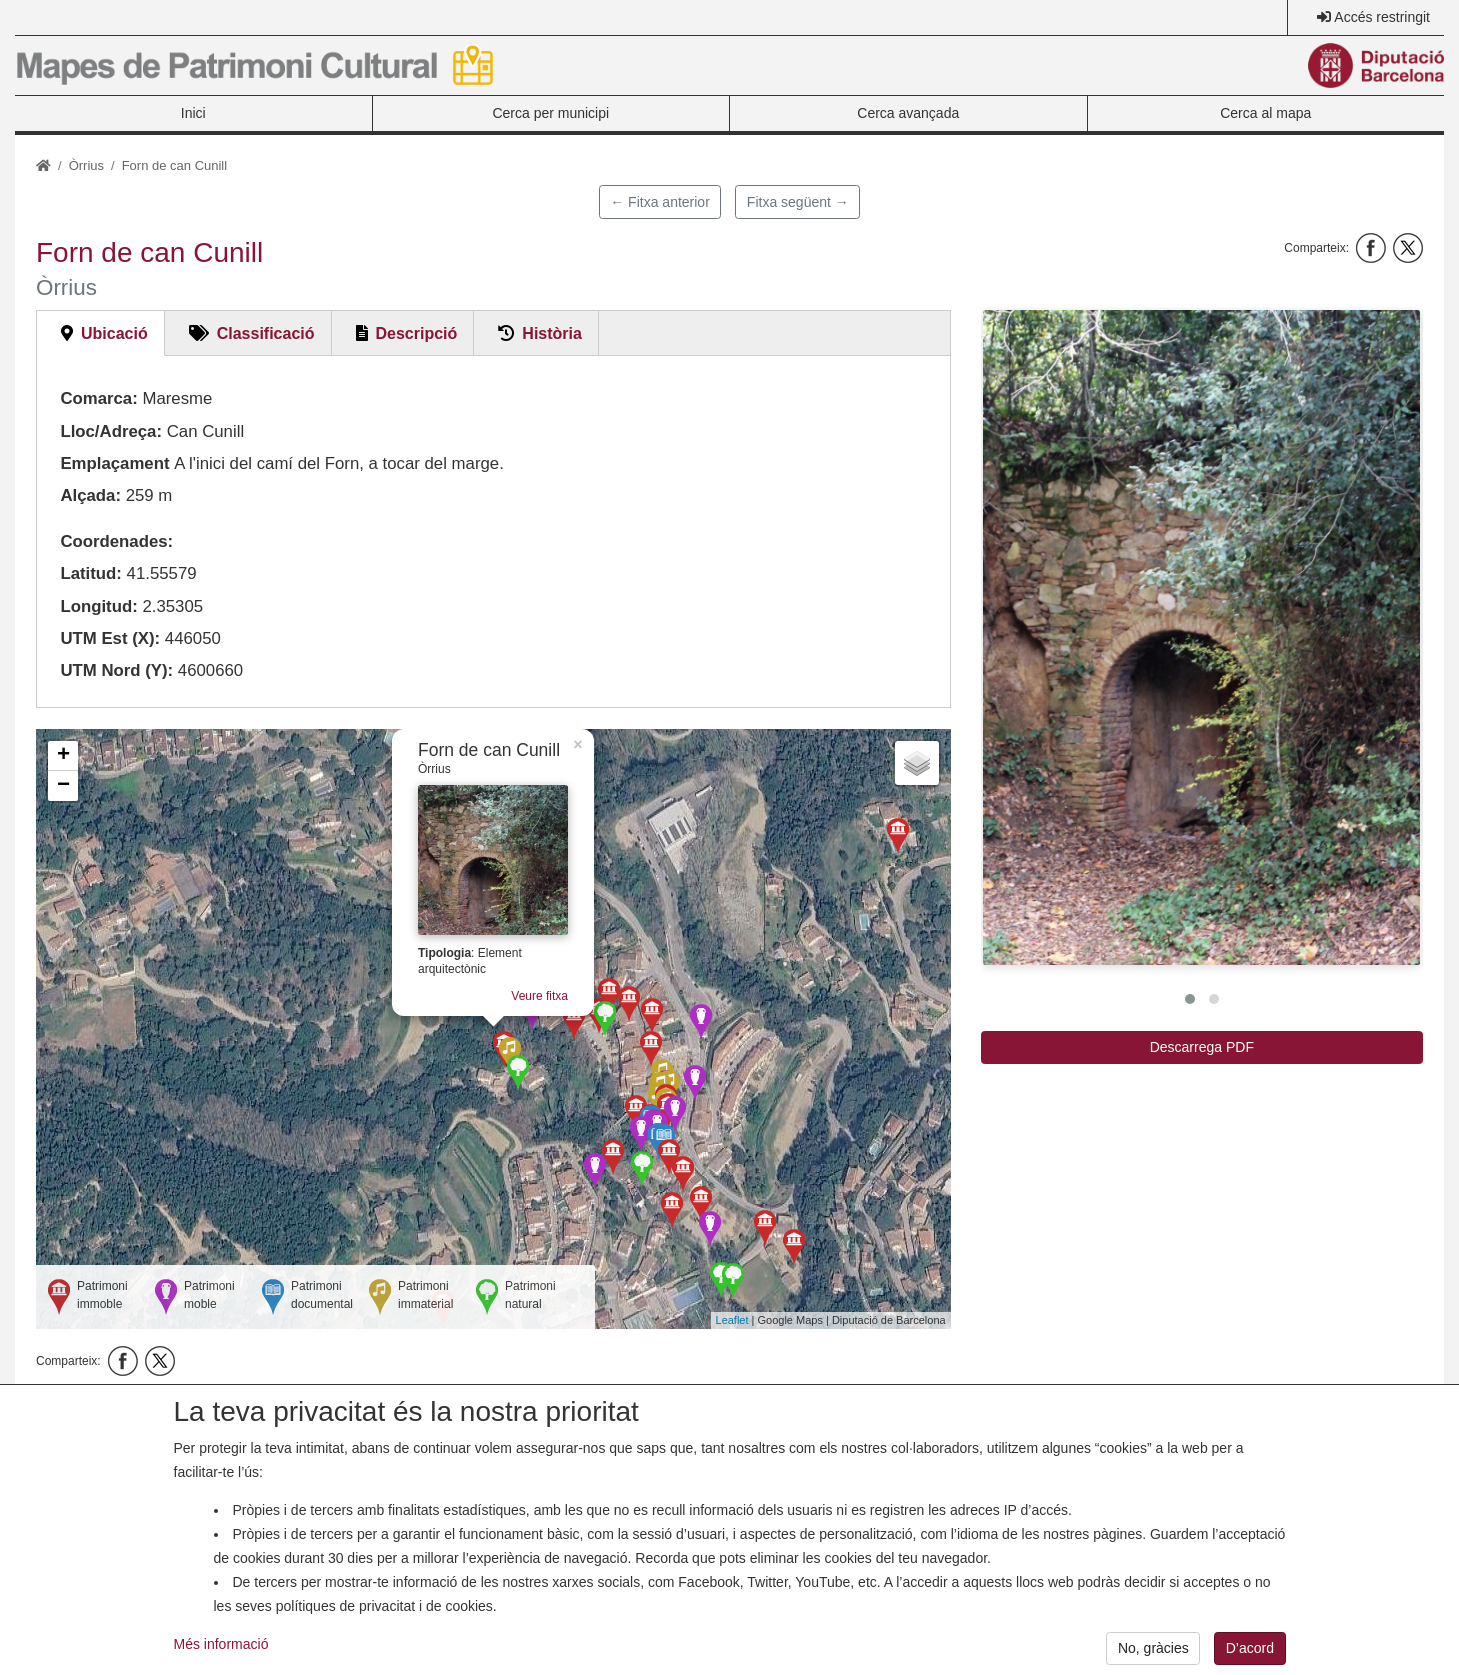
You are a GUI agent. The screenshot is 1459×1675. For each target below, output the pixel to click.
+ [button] (63, 756)
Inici (193, 113)
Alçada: (90, 495)
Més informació (221, 1651)
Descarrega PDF (1202, 1047)
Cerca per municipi (550, 113)
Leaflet (732, 1320)
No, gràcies (1153, 1655)
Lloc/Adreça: (111, 431)
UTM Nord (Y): (116, 670)
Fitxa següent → (798, 202)
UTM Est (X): (110, 638)
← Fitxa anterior (660, 202)
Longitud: (98, 606)
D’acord (1250, 1655)
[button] (1201, 637)
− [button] (63, 786)
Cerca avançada (908, 113)
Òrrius (86, 165)
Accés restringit (1382, 17)
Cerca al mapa (1265, 113)
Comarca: (98, 398)
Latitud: (91, 573)
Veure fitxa (539, 996)
